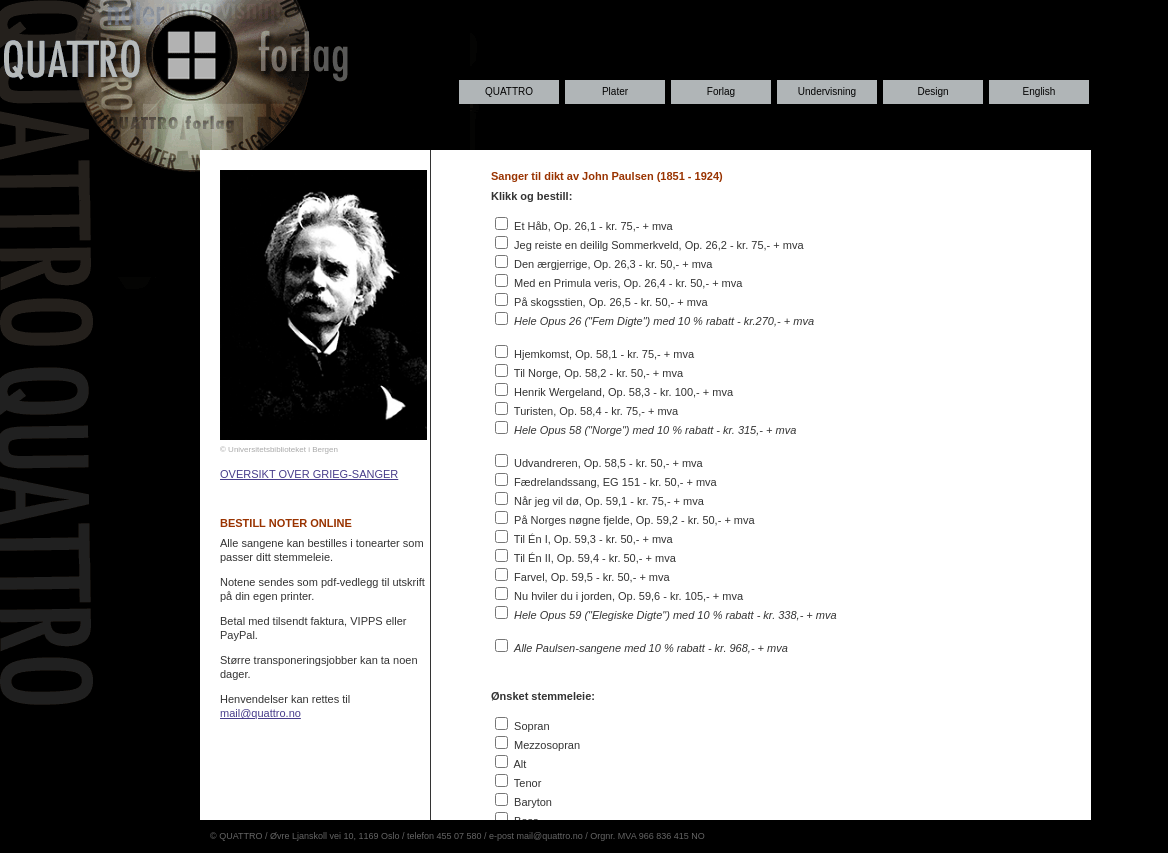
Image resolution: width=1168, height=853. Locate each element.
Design (932, 91)
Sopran (531, 726)
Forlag (721, 91)
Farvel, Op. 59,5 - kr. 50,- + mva (592, 577)
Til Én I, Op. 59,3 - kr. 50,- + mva (593, 539)
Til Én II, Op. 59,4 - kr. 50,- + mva (595, 558)
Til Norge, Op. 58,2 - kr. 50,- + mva (598, 373)
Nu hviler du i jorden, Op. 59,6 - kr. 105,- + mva (628, 596)
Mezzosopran (547, 745)
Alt (519, 764)
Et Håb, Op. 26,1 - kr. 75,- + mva (593, 226)
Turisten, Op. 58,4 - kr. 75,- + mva (596, 411)
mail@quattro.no (260, 713)
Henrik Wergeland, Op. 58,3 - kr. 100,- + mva (623, 392)
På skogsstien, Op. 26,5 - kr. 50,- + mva (611, 302)
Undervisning (827, 91)
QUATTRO (509, 91)
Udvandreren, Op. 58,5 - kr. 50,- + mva (608, 463)
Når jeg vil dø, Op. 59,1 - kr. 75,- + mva (609, 501)
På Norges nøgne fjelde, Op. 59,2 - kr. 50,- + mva (634, 520)
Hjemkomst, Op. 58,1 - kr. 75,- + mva (604, 354)
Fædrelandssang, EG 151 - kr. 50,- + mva (615, 482)
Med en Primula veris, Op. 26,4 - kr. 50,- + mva (628, 283)
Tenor (528, 783)
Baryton (533, 802)
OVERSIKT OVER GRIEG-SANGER (309, 474)
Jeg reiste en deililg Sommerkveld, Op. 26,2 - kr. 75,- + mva (659, 245)
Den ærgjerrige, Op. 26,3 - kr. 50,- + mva (613, 264)
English (1039, 91)
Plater (615, 91)
